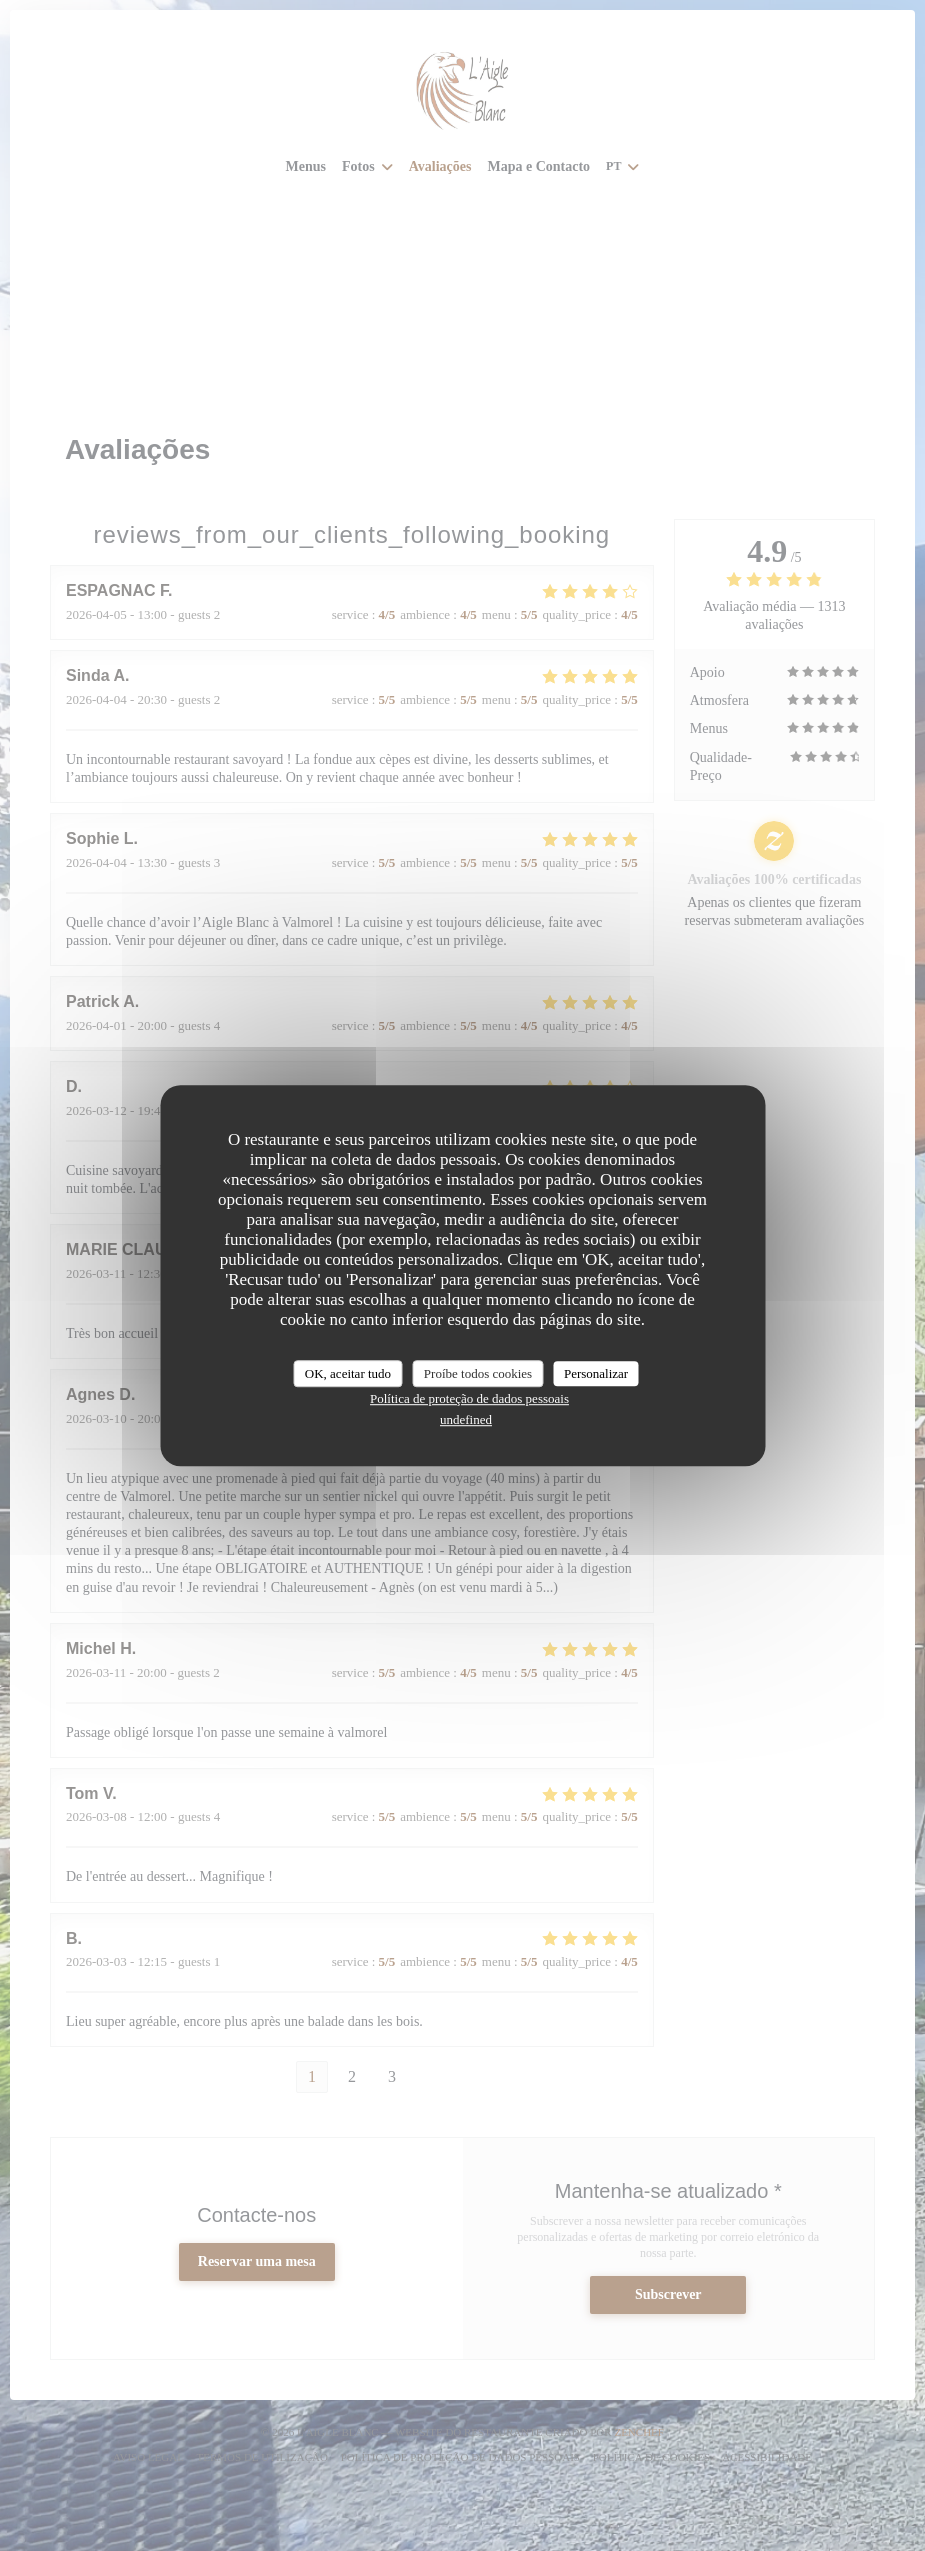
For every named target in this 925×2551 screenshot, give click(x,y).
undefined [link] (466, 1419)
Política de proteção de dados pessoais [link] (469, 1398)
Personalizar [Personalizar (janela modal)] (596, 1373)
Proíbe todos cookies (478, 1373)
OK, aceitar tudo (348, 1373)
